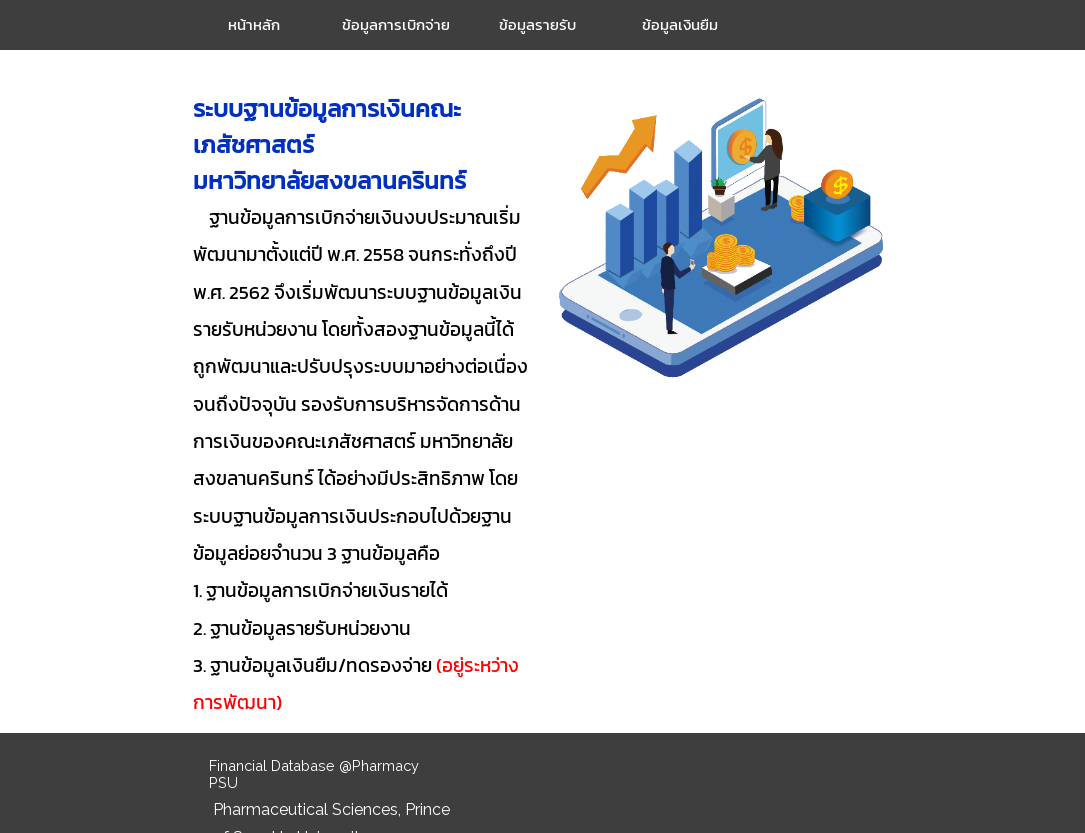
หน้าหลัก (254, 25)
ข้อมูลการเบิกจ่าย (396, 25)
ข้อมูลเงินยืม (680, 25)
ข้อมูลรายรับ (537, 25)
